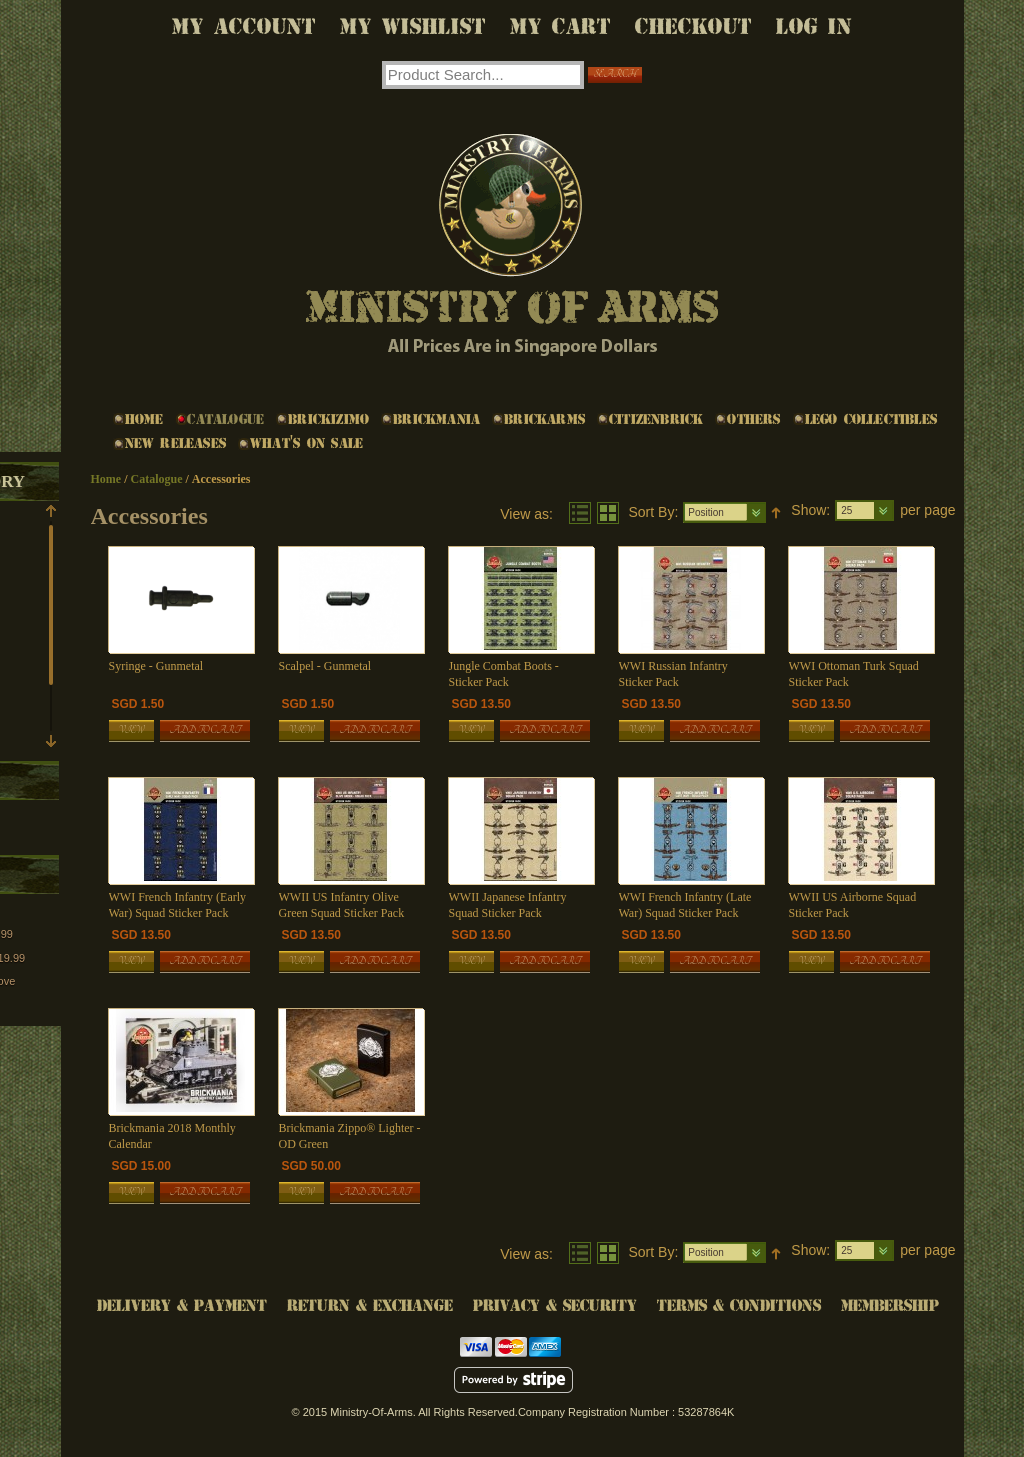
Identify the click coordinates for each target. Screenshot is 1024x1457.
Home (106, 479)
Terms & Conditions (739, 1305)
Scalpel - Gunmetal (325, 666)
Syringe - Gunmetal (156, 666)
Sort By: (654, 512)
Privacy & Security (555, 1305)
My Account (244, 26)
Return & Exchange (370, 1305)
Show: (810, 510)
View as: (526, 514)
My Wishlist (413, 26)
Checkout (693, 26)
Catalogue (157, 479)
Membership (890, 1305)
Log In (814, 26)
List (580, 513)
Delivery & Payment (182, 1305)
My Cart (560, 26)
